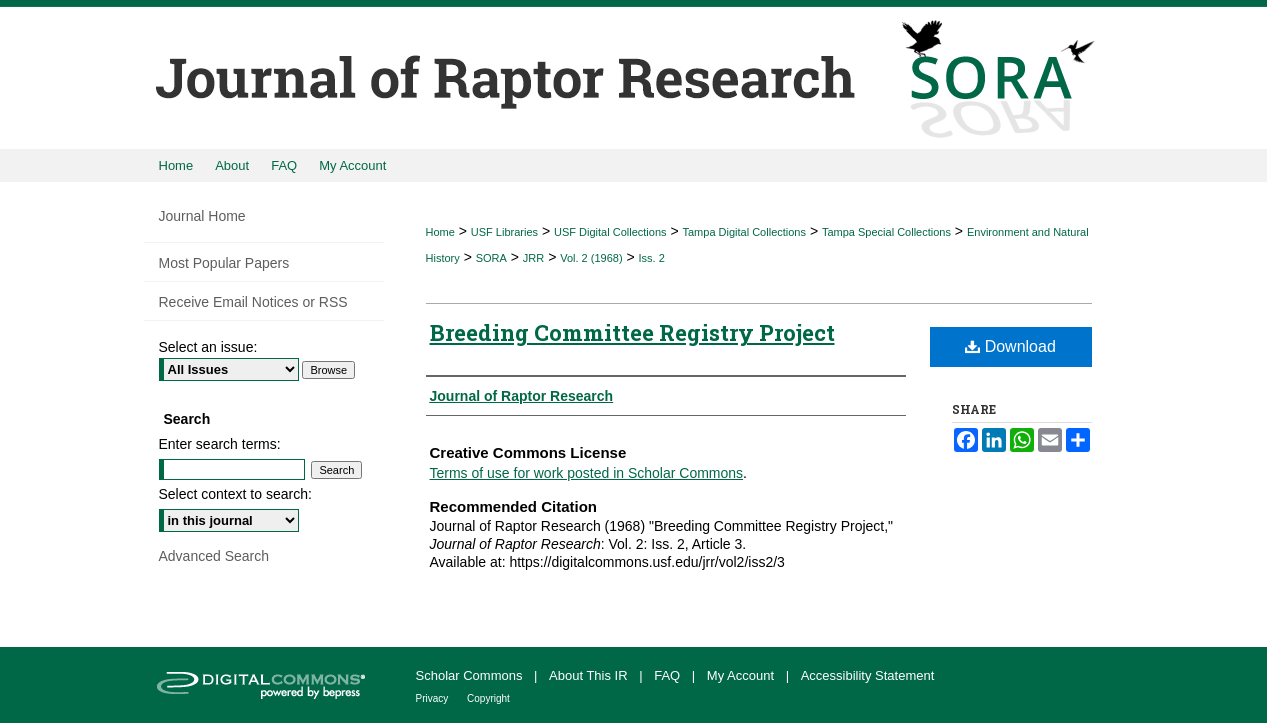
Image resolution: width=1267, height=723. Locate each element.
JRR (533, 258)
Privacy (434, 698)
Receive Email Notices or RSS (253, 302)
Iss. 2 (652, 258)
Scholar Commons (471, 675)
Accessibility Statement (868, 675)
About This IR (590, 675)
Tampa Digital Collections (744, 232)
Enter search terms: (220, 444)
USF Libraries (504, 232)
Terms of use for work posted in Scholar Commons (587, 473)
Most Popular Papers (224, 263)
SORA (491, 258)
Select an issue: (208, 347)
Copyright (488, 698)
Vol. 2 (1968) (591, 258)
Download (1010, 346)
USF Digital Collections (610, 232)
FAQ (669, 675)
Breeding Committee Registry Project (632, 332)
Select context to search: (235, 494)
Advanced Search (214, 556)
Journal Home (202, 216)
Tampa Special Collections (886, 232)
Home (440, 232)
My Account (742, 675)
